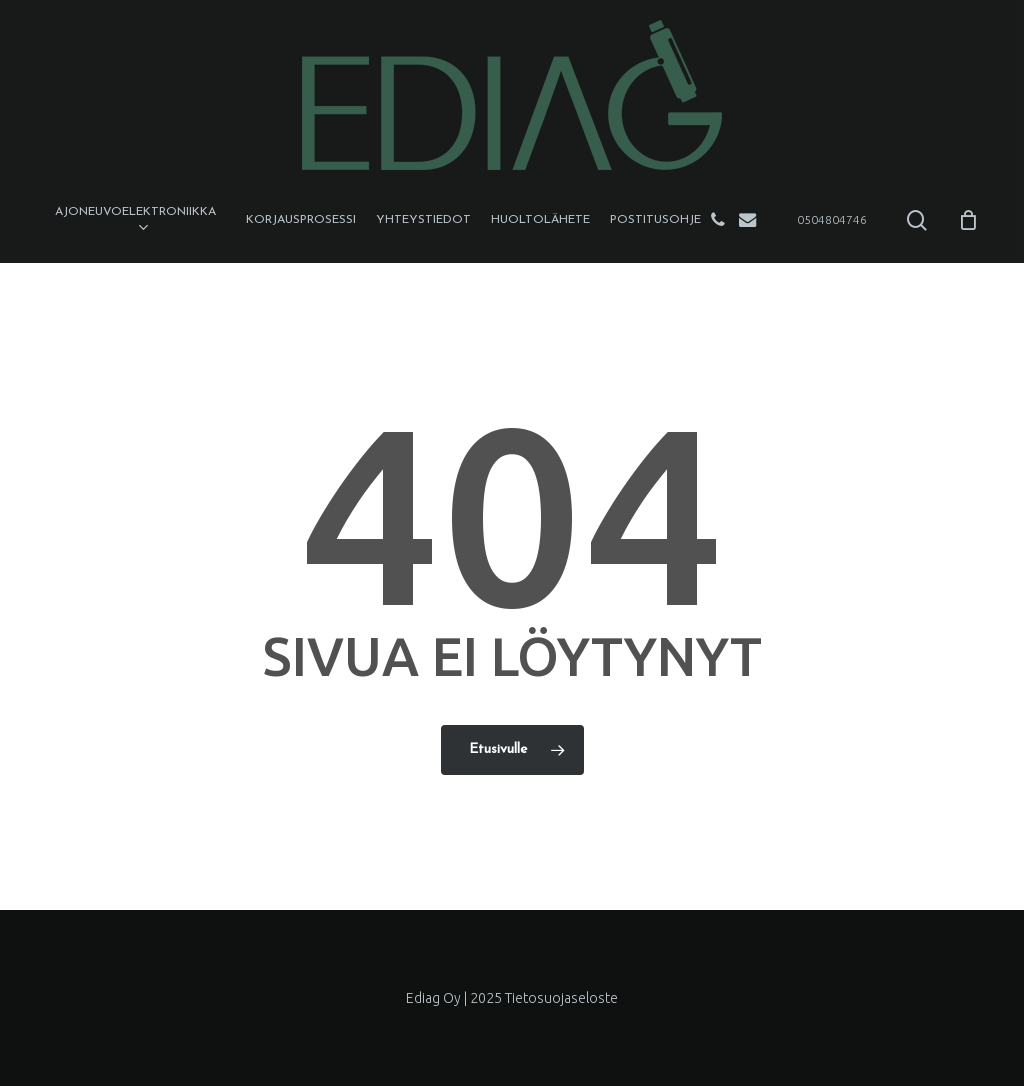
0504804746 (832, 219)
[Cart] (968, 220)
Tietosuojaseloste (561, 998)
